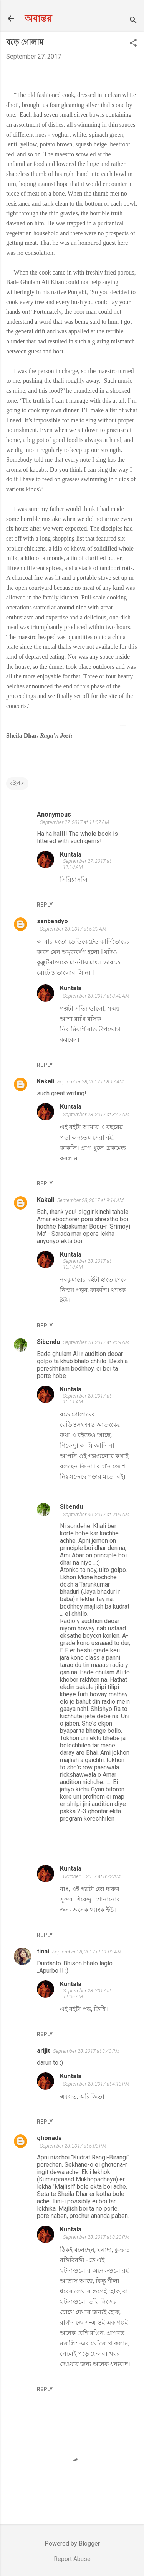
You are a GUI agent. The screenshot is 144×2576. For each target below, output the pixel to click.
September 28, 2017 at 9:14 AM (90, 1200)
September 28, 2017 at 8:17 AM (90, 1082)
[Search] (133, 21)
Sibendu (48, 1342)
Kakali (45, 1081)
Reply (45, 905)
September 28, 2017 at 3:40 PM (86, 2051)
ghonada (49, 2138)
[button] (133, 43)
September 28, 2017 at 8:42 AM (96, 996)
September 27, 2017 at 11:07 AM (74, 822)
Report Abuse (72, 2559)
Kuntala (70, 854)
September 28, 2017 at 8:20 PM (96, 2237)
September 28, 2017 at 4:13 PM (96, 2084)
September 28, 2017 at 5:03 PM (73, 2146)
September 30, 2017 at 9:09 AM (96, 1514)
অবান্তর (38, 18)
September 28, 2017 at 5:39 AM (73, 929)
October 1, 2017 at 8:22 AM (92, 1876)
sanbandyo (52, 921)
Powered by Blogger (72, 2543)
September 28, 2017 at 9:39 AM (96, 1342)
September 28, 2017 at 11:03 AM (86, 1952)
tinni (43, 1951)
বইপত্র (17, 783)
